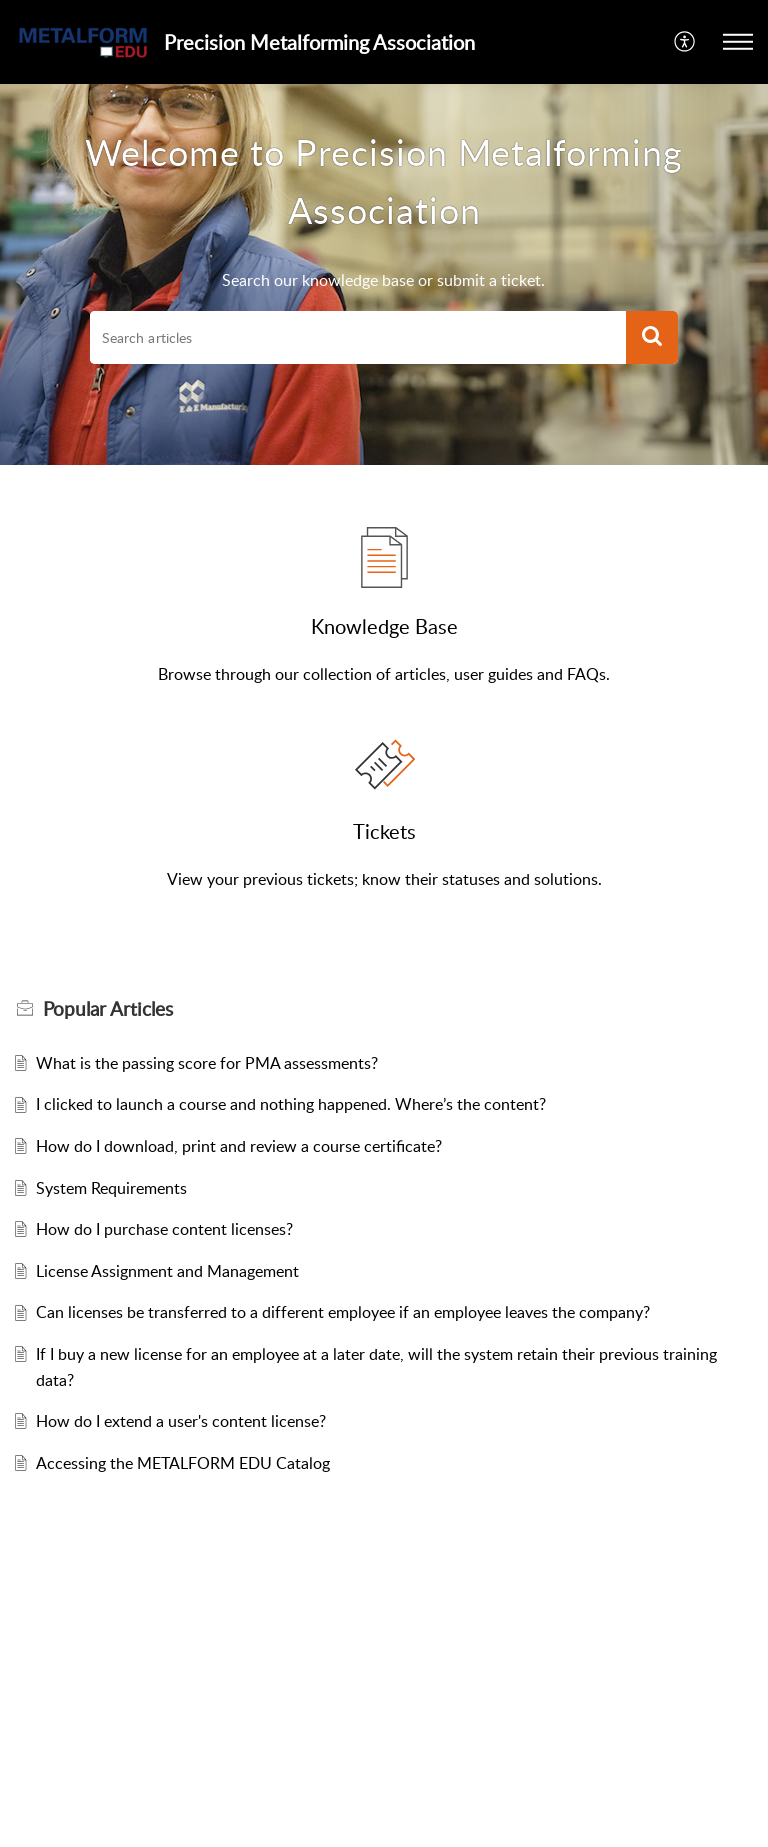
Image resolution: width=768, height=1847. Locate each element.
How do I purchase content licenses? (164, 1229)
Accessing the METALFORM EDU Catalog (183, 1463)
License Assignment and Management (167, 1271)
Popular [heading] (108, 1009)
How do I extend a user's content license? (181, 1421)
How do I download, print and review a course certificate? (239, 1146)
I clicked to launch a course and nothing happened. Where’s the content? (291, 1104)
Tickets (384, 831)
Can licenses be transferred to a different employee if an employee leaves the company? (343, 1312)
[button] (685, 42)
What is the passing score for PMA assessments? (207, 1063)
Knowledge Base (384, 626)
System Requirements (111, 1188)
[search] (358, 338)
